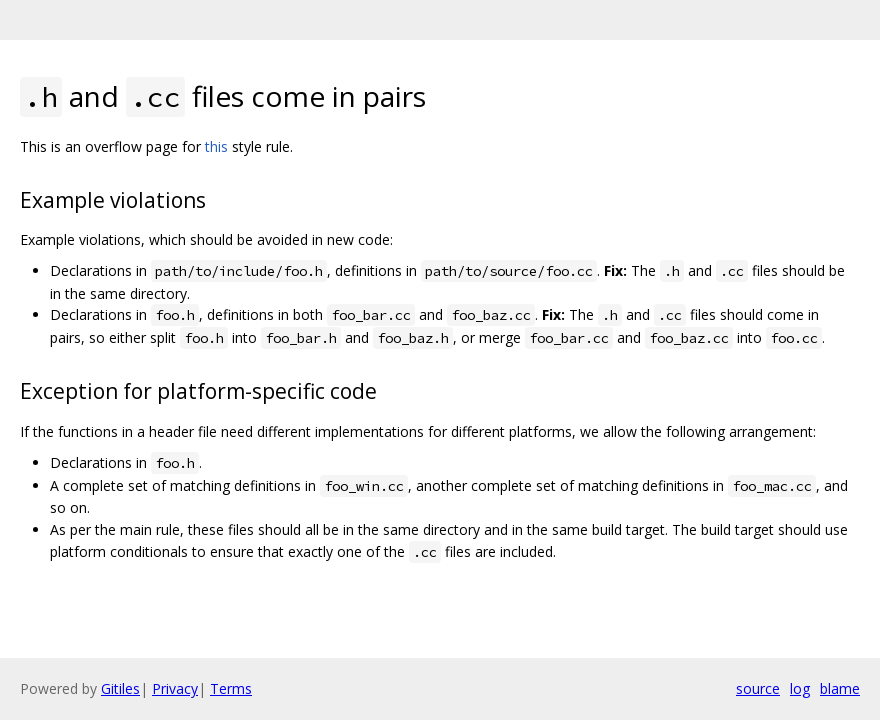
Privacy (175, 688)
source (758, 688)
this (216, 146)
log (800, 688)
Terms (231, 688)
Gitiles (120, 688)
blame (840, 688)
